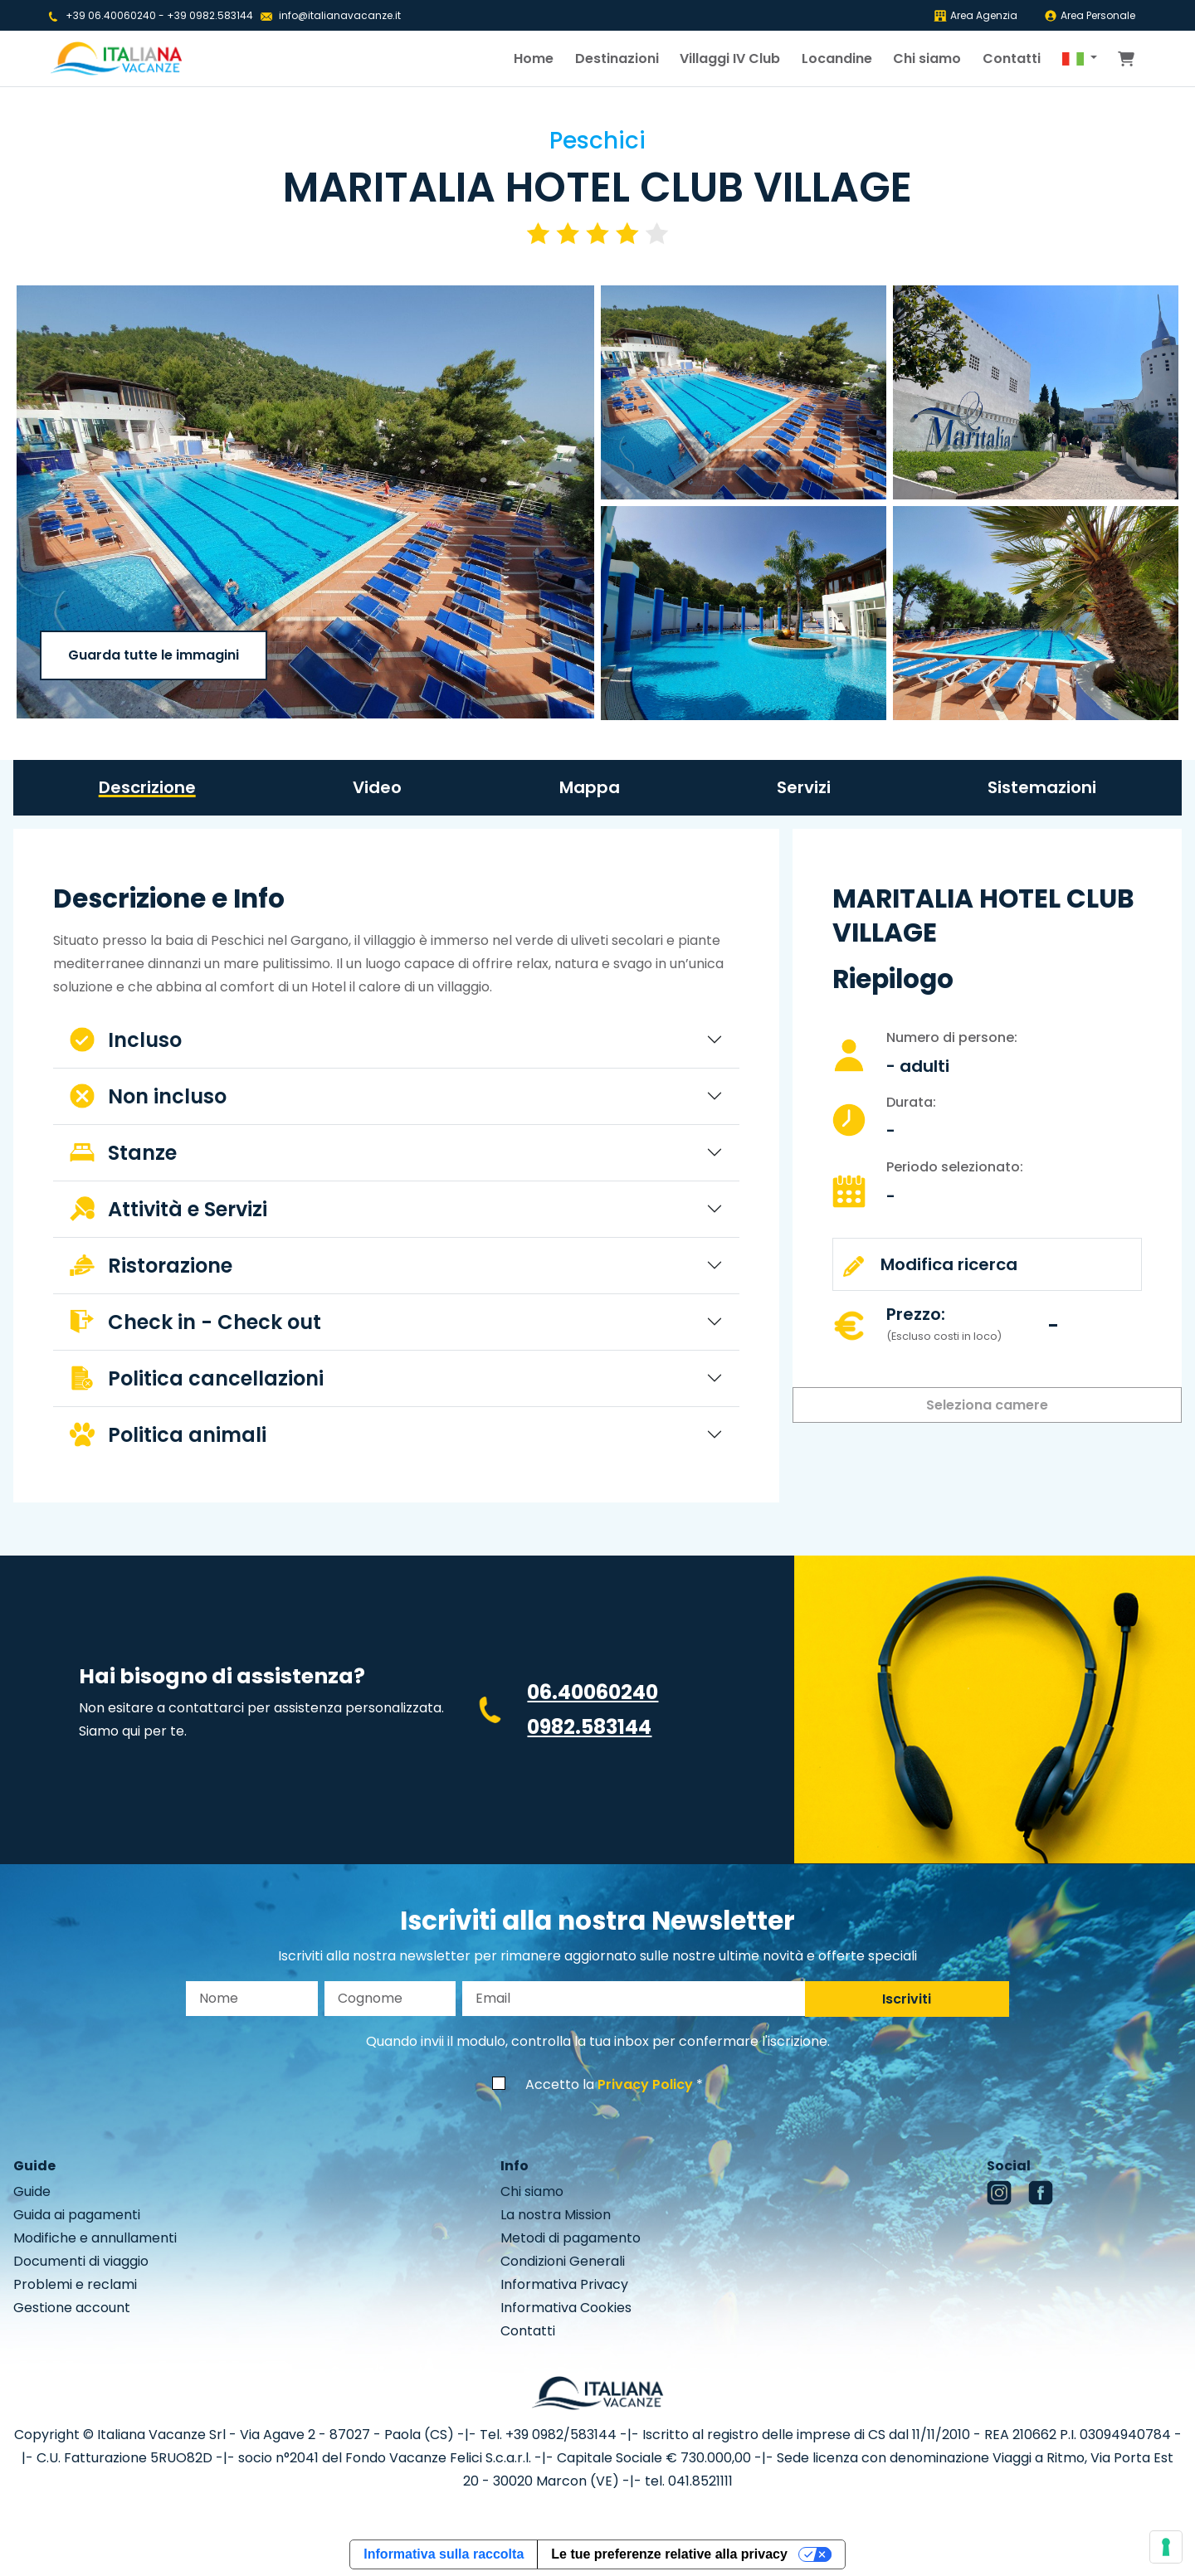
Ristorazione (151, 1265)
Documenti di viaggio (81, 2261)
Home (534, 58)
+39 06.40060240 (111, 15)
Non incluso (148, 1096)
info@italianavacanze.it (340, 15)
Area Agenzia (975, 15)
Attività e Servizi (168, 1209)
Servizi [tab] (804, 787)
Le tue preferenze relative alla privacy (669, 2554)
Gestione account (71, 2307)
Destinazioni (617, 58)
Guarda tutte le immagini (153, 655)
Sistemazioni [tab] (1042, 787)
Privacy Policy (645, 2084)
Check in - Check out (195, 1322)
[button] (1079, 59)
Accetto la (609, 2084)
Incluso (126, 1040)
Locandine (837, 58)
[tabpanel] (396, 1172)
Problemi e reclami (75, 2284)
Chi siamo (927, 58)
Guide (32, 2191)
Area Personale (1089, 15)
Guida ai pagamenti (76, 2214)
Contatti (1012, 58)
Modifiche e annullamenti (95, 2237)
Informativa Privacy (564, 2284)
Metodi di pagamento (570, 2237)
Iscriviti (906, 1999)
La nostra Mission (555, 2214)
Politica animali (168, 1435)
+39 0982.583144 (210, 15)
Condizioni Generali (562, 2261)
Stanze (123, 1152)
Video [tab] (377, 787)
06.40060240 (592, 1692)
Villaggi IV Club (730, 58)
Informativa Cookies (566, 2307)
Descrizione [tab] (147, 787)
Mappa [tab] (589, 787)
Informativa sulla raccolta (443, 2554)
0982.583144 (589, 1727)
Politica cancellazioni (197, 1378)
